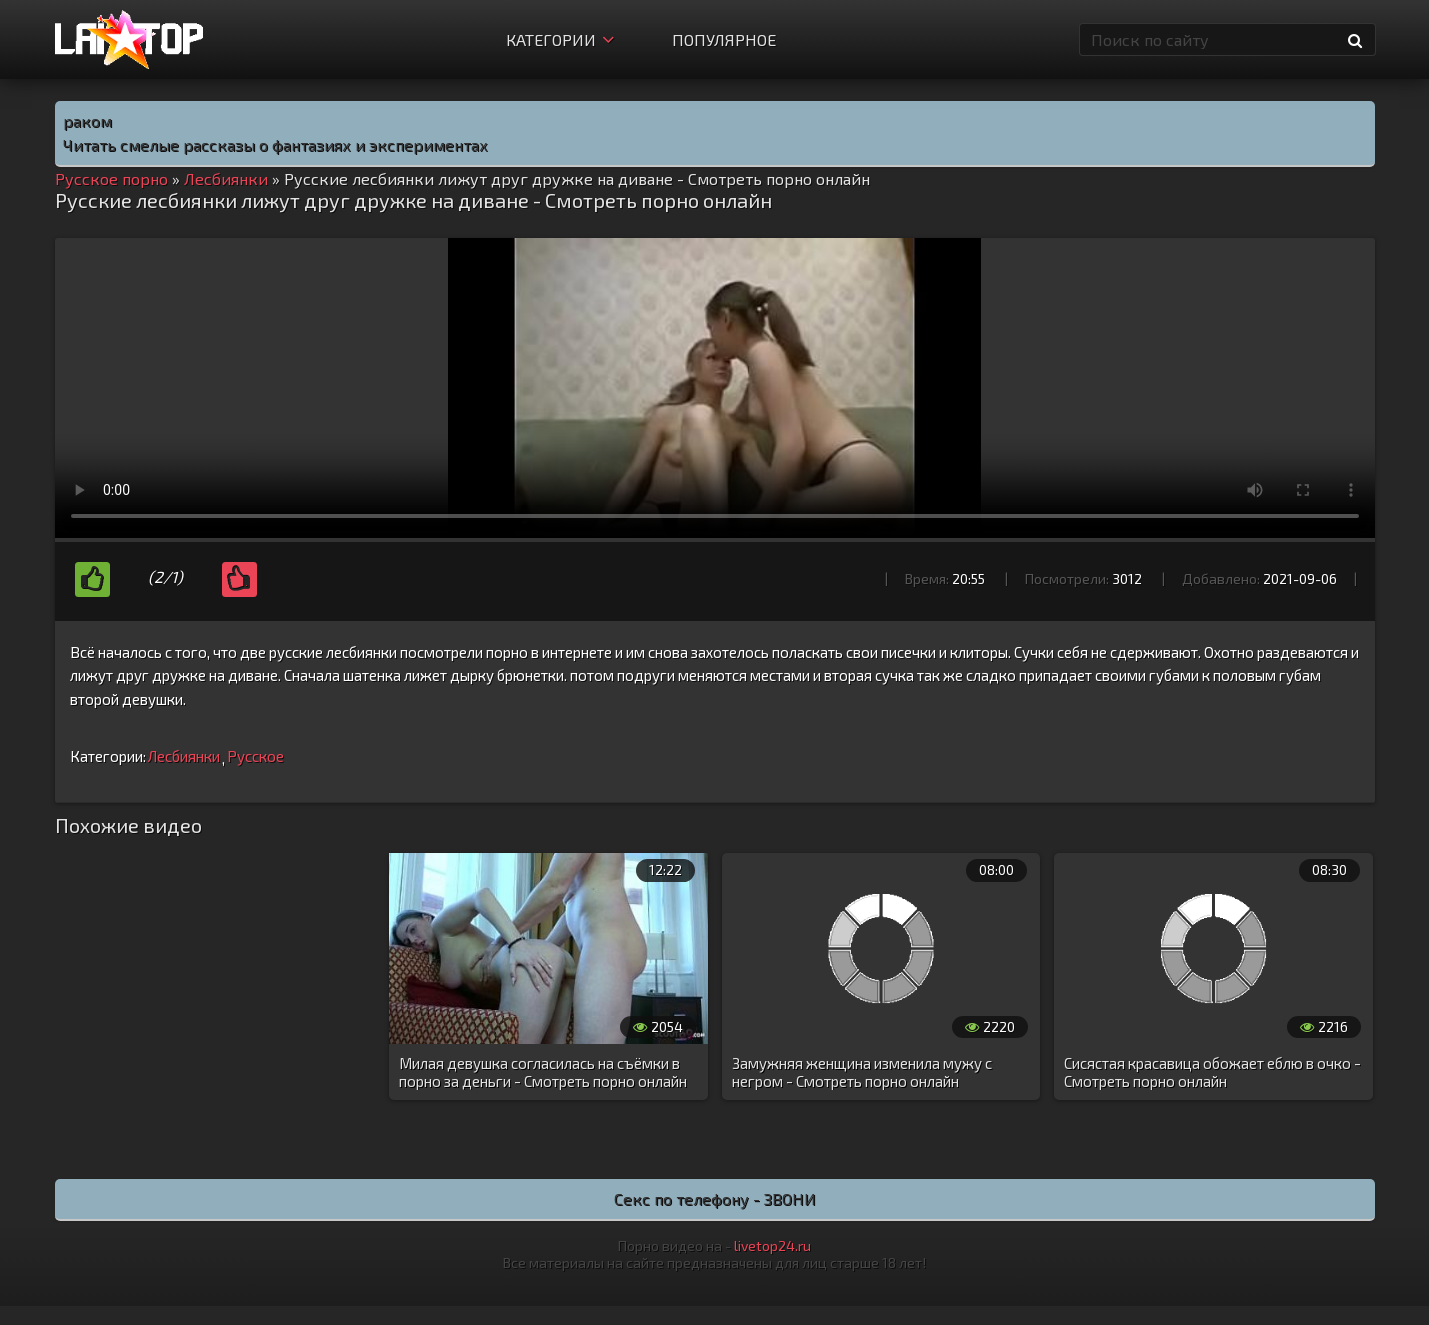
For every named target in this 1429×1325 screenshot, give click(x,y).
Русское (255, 756)
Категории (560, 39)
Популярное (724, 39)
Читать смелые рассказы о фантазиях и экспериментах (275, 144)
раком (87, 120)
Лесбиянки (184, 756)
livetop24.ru (772, 1245)
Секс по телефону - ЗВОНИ (715, 1198)
